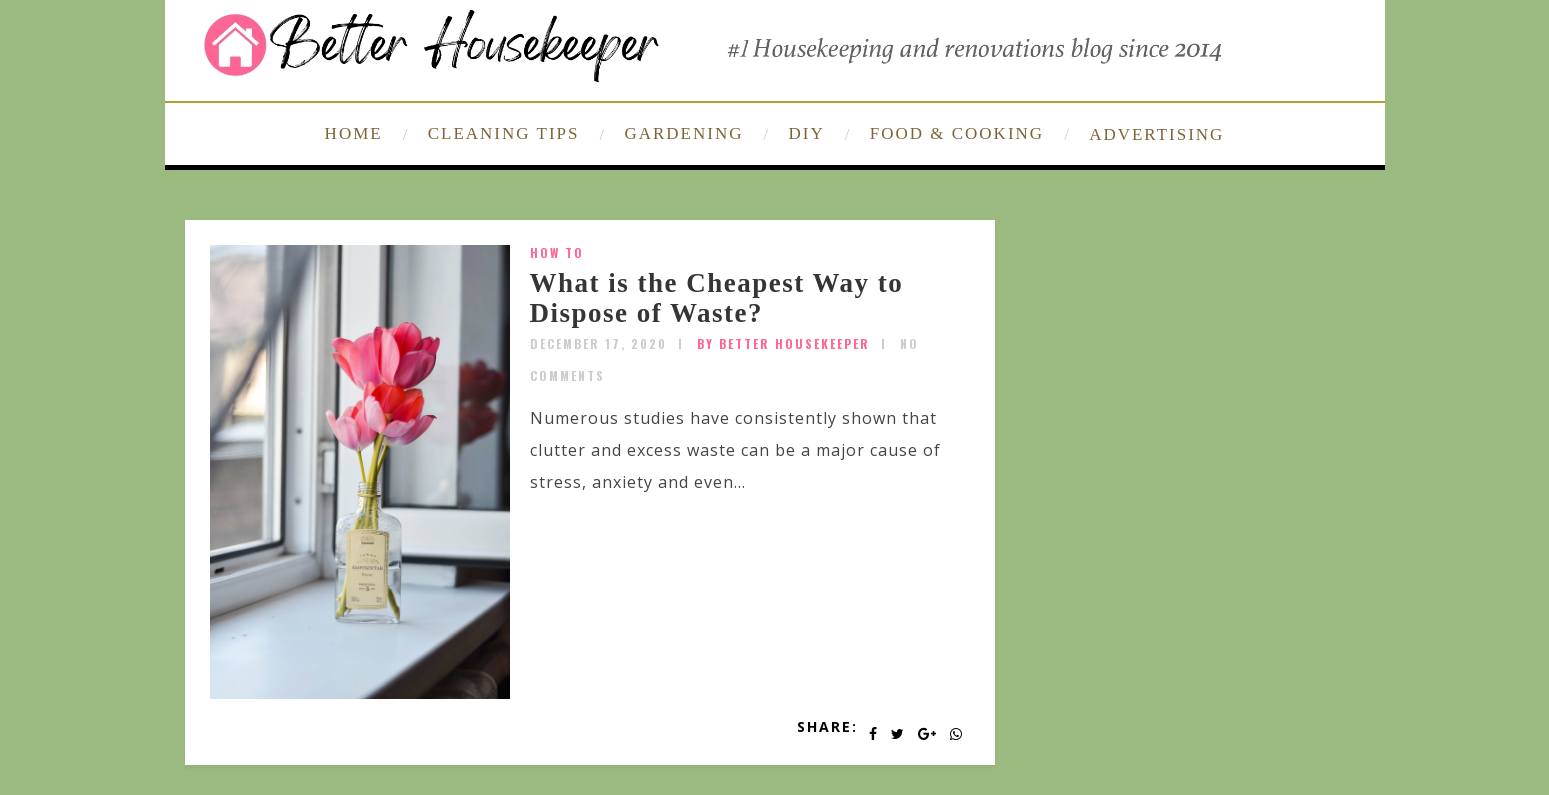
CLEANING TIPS (504, 133)
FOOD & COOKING (957, 133)
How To (557, 252)
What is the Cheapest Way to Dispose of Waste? (717, 298)
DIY (807, 133)
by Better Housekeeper (783, 343)
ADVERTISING (1156, 134)
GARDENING (683, 133)
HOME (354, 133)
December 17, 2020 (598, 343)
